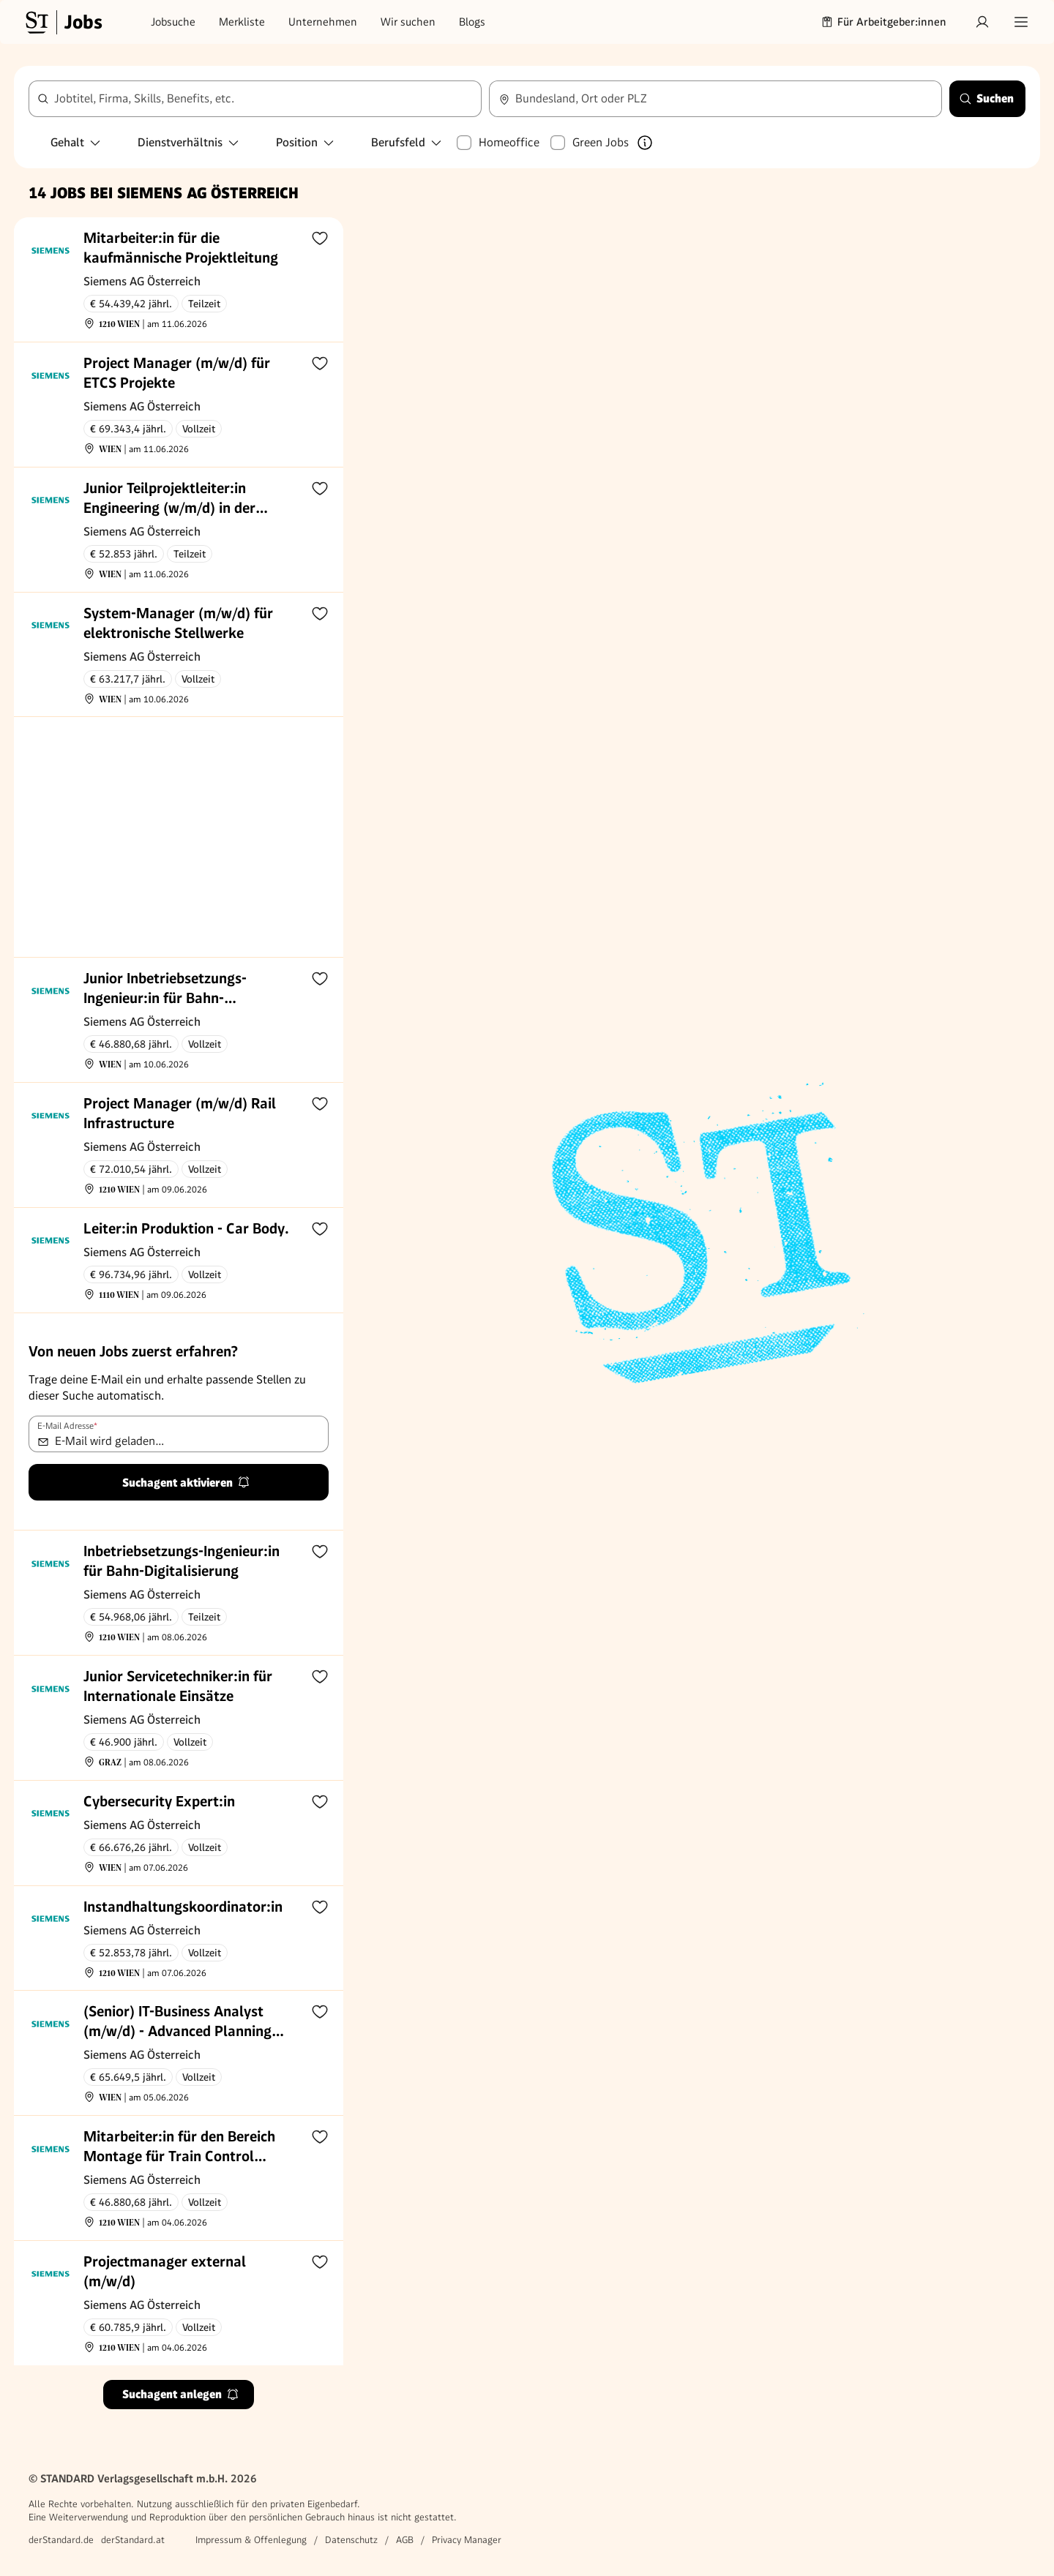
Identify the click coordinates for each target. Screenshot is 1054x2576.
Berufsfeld (407, 142)
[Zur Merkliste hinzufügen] (320, 238)
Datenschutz (351, 2539)
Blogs (472, 22)
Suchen (986, 98)
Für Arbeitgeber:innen (883, 22)
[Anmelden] (982, 22)
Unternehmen (322, 22)
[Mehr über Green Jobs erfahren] (645, 142)
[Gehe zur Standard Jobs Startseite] (62, 22)
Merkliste (242, 22)
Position (305, 142)
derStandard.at (133, 2539)
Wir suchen (408, 22)
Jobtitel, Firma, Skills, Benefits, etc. (144, 98)
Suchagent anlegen (180, 2394)
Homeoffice (509, 142)
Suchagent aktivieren (186, 1483)
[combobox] (255, 98)
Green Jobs (600, 142)
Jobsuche (173, 22)
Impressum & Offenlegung (251, 2539)
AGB (405, 2539)
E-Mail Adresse (67, 1426)
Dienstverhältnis (189, 142)
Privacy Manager (466, 2539)
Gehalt (76, 142)
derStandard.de (61, 2539)
